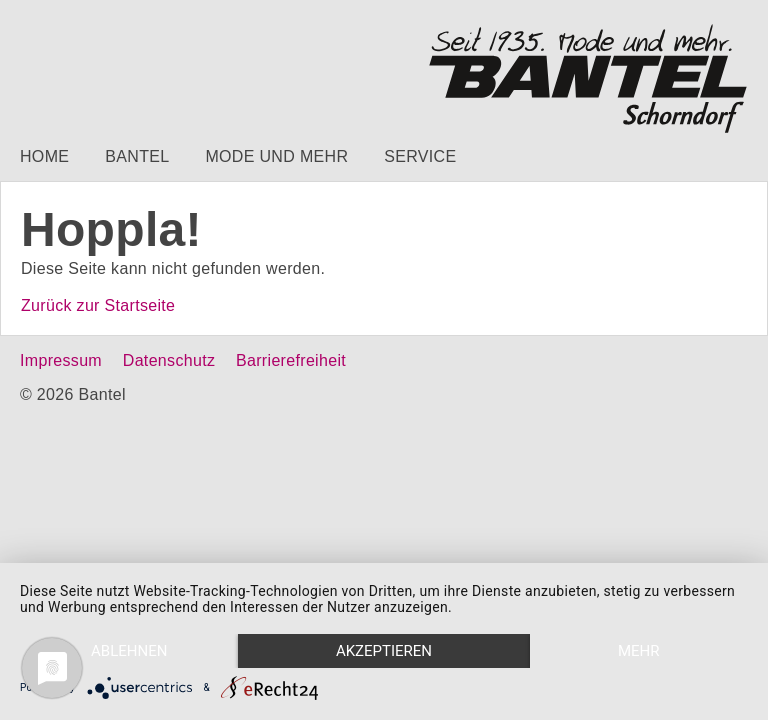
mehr (639, 651)
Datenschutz (169, 360)
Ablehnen (129, 651)
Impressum (61, 360)
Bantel (137, 156)
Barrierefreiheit (291, 360)
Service (420, 156)
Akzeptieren (384, 651)
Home (44, 156)
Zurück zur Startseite (98, 305)
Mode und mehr (276, 156)
